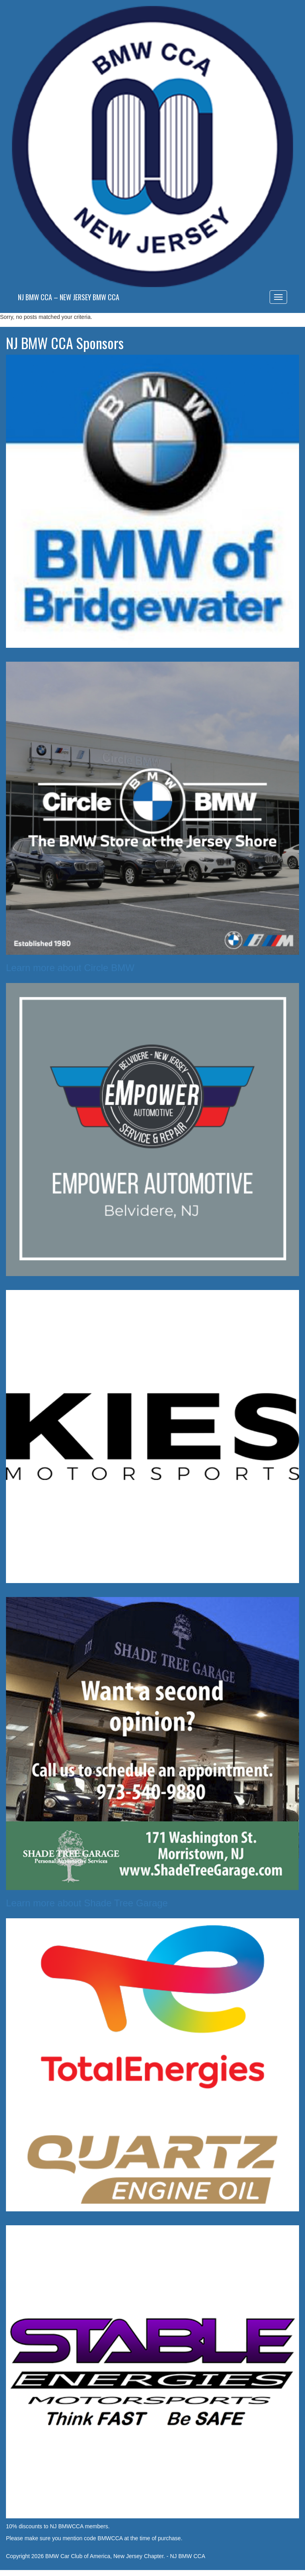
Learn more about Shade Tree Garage (87, 1903)
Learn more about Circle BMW (70, 967)
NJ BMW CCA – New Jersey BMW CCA (68, 297)
